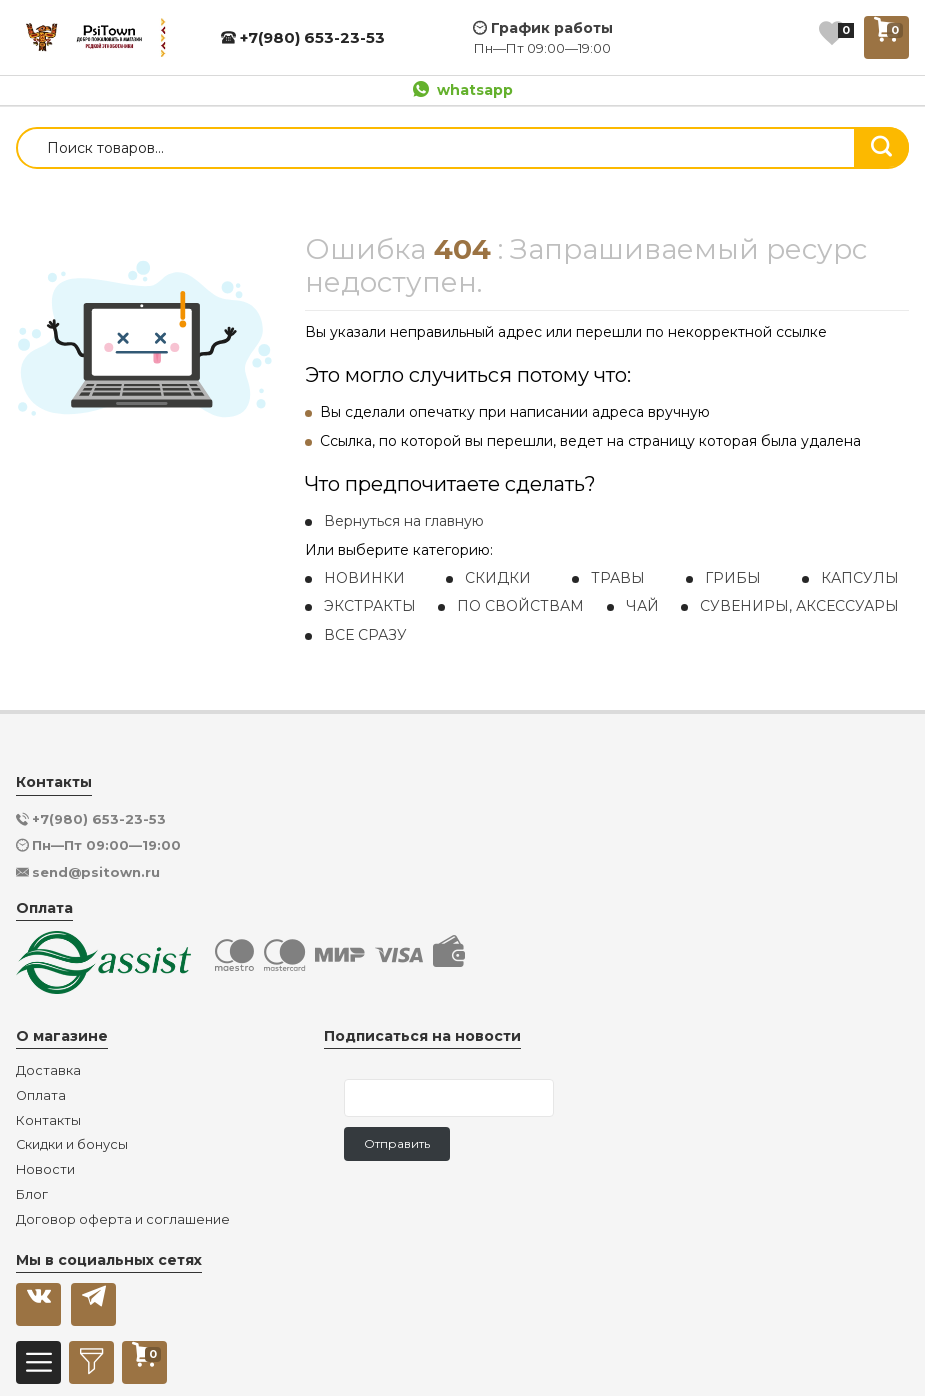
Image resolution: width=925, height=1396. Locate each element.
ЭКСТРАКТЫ (370, 606)
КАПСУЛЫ (860, 578)
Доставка (48, 1071)
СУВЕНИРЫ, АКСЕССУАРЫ (799, 606)
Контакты (48, 1121)
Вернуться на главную (404, 521)
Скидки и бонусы (72, 1145)
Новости (45, 1170)
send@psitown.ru (96, 872)
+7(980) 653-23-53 (303, 37)
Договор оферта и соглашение (123, 1220)
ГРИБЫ (733, 578)
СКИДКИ (498, 578)
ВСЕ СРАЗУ (365, 635)
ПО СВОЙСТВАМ (520, 606)
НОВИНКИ (364, 578)
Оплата (41, 1096)
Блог (32, 1195)
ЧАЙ (642, 606)
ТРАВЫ (618, 578)
